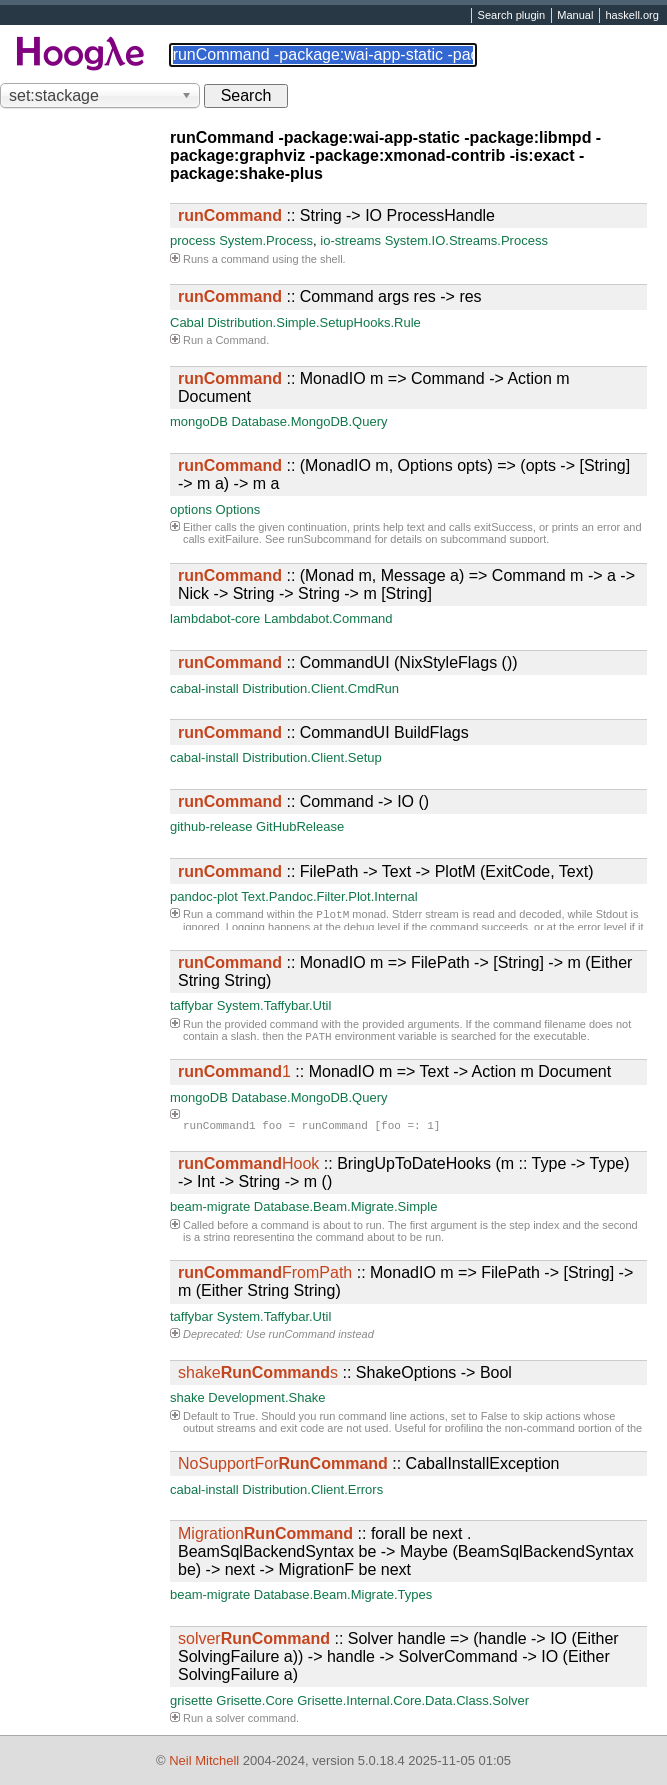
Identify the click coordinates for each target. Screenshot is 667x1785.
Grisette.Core (254, 1700)
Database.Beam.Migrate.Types (343, 1594)
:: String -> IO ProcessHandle (336, 215)
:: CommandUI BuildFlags (323, 732)
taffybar (191, 1005)
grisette (191, 1700)
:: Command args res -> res (330, 296)
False (494, 1416)
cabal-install (204, 688)
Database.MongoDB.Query (309, 421)
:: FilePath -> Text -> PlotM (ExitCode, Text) (386, 871)
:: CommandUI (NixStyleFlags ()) (348, 662)
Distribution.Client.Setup (311, 757)
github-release (211, 826)
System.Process (266, 240)
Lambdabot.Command (328, 618)
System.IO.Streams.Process (466, 240)
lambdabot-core (215, 618)
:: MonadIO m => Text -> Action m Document (394, 1071)
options (191, 509)
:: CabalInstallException (368, 1463)
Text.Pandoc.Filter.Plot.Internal (329, 896)
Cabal (187, 322)
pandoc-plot (204, 896)
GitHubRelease (300, 826)
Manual (575, 16)
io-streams (350, 240)
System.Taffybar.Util (274, 1005)
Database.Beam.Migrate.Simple (346, 1206)
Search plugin (512, 16)
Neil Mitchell (204, 1760)
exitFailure (233, 539)
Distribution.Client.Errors (312, 1489)
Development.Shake (266, 1397)
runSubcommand (330, 539)
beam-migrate (210, 1206)
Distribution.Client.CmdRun (320, 688)
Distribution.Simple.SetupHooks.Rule (314, 322)
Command (240, 340)
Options (238, 509)
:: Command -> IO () (303, 801)
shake (187, 1397)
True (244, 1416)
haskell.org (631, 16)
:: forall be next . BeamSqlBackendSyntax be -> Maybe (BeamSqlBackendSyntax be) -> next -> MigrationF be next (406, 1551)
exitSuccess (503, 527)
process (193, 240)
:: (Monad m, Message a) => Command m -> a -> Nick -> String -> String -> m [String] (406, 584)
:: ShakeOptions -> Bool (345, 1372)
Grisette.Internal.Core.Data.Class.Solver (413, 1700)
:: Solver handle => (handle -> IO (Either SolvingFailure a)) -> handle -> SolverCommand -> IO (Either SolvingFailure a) (398, 1656)
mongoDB (199, 421)
